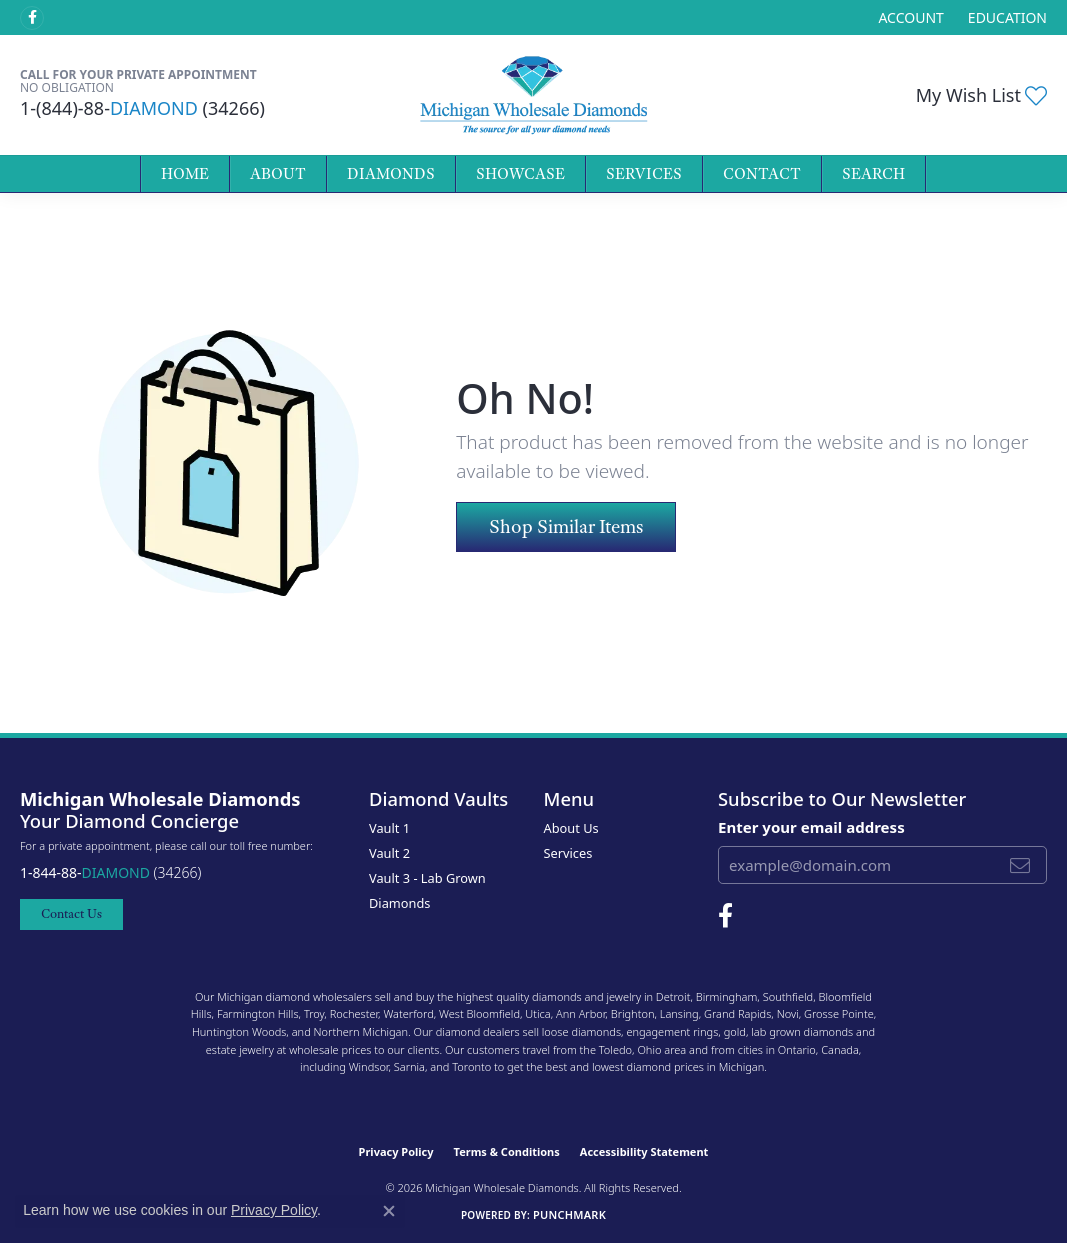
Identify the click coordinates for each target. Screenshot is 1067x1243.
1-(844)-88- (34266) (142, 108)
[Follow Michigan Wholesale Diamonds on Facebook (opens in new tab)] (32, 18)
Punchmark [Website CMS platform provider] (569, 1214)
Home (185, 174)
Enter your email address (811, 827)
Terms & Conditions (507, 1151)
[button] (908, 17)
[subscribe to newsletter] (1020, 865)
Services (644, 174)
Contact (762, 174)
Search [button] (873, 174)
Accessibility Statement (644, 1151)
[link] (1005, 17)
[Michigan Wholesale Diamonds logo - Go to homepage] (534, 95)
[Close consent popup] (389, 1211)
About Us (571, 828)
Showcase (520, 174)
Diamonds (391, 174)
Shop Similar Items (566, 526)
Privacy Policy (396, 1151)
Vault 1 (389, 828)
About (278, 174)
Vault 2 (389, 853)
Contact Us (71, 913)
